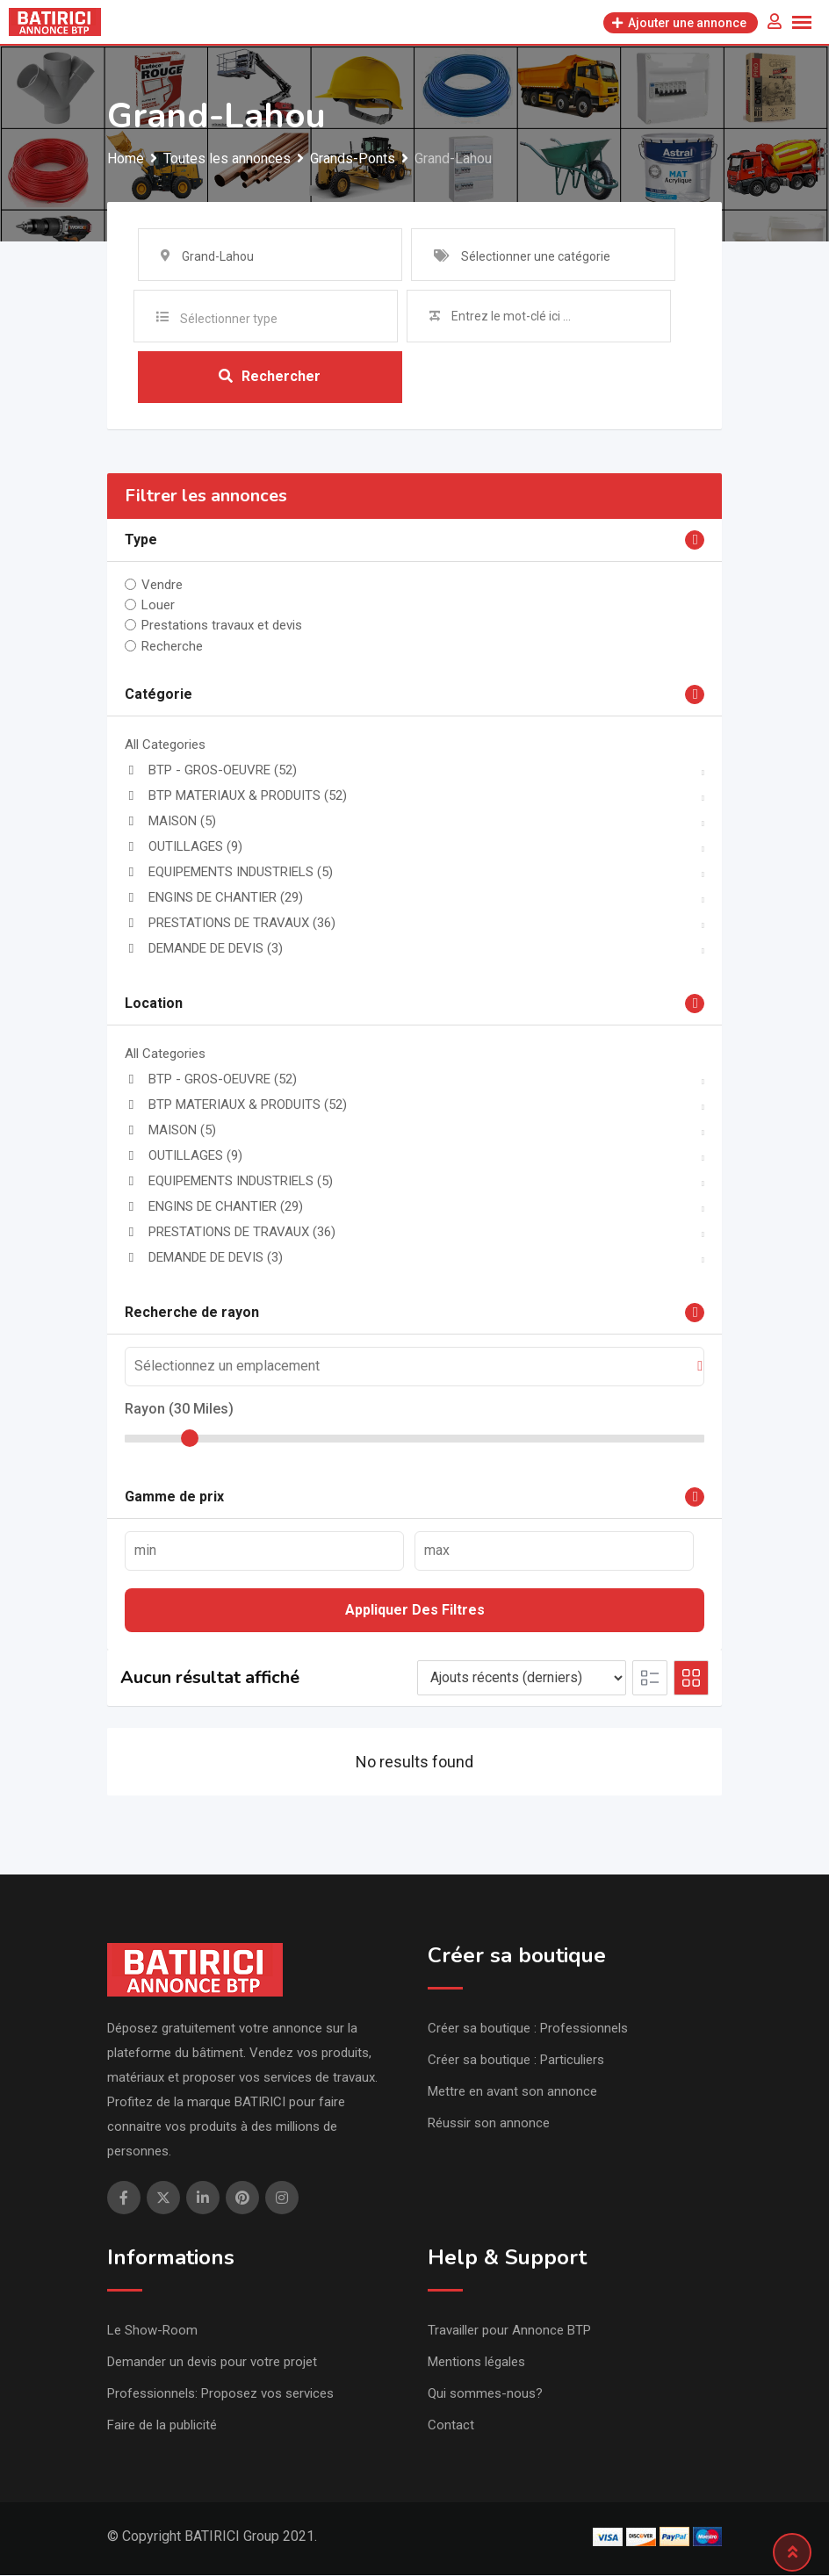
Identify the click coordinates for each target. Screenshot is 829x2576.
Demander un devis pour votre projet (212, 2363)
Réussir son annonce (489, 2124)
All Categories (165, 745)
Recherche (172, 647)
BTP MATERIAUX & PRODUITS (236, 796)
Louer (158, 606)
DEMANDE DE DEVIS (204, 949)
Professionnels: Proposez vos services (220, 2394)
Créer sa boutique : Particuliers (516, 2061)
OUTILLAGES (183, 847)
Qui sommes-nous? (485, 2394)
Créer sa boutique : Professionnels (528, 2029)
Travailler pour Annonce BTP (509, 2331)
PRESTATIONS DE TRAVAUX (230, 924)
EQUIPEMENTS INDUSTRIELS (229, 873)
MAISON (170, 822)
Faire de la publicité (162, 2426)
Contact (451, 2426)
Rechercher (270, 377)
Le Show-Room (152, 2331)
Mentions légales (476, 2363)
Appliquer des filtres (415, 1610)
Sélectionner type (229, 319)
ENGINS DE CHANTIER (214, 898)
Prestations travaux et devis (221, 626)
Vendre (162, 586)
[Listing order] (521, 1678)
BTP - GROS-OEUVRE (211, 771)
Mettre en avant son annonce (512, 2092)
